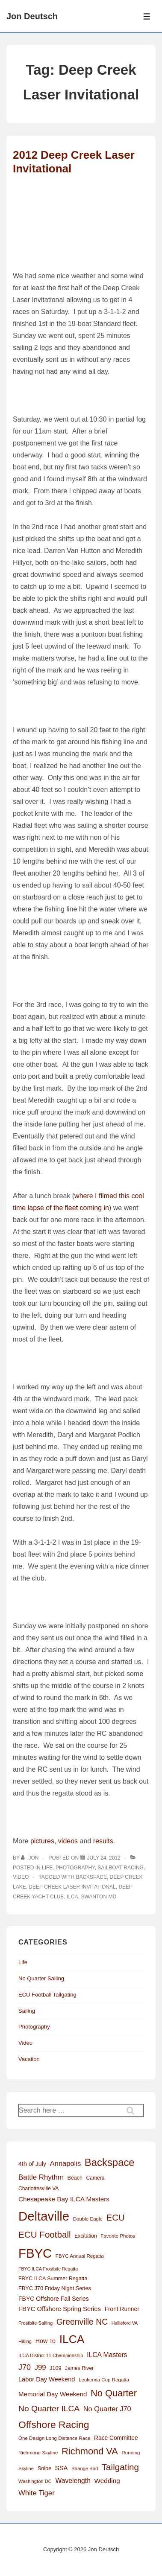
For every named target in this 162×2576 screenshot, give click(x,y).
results (103, 1841)
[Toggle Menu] (147, 16)
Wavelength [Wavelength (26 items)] (72, 2480)
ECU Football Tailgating (47, 1994)
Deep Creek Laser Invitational (72, 1887)
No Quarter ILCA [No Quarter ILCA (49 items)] (49, 2408)
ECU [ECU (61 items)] (115, 2217)
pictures (42, 1841)
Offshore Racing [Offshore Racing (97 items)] (53, 2424)
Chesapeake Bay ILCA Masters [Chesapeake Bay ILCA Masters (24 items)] (63, 2199)
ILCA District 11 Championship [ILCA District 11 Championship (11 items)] (50, 2355)
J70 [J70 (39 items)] (24, 2367)
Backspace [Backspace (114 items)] (110, 2162)
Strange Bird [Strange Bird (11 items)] (84, 2468)
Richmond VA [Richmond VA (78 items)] (90, 2451)
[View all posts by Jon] (30, 1858)
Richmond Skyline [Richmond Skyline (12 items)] (38, 2452)
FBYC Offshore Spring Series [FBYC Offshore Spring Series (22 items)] (59, 2308)
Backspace (91, 1877)
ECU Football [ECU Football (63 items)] (44, 2234)
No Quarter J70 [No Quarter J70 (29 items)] (107, 2409)
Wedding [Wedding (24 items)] (107, 2480)
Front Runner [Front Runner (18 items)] (122, 2309)
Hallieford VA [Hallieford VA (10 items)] (125, 2323)
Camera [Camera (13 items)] (95, 2178)
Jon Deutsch (32, 16)
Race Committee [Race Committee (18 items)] (116, 2438)
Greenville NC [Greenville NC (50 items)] (82, 2321)
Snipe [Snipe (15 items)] (45, 2468)
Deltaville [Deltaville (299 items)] (43, 2216)
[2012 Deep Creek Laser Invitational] (103, 1858)
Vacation (29, 2059)
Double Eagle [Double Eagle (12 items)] (88, 2218)
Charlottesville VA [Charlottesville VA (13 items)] (38, 2189)
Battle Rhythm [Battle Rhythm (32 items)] (41, 2177)
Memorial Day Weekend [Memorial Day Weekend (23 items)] (52, 2394)
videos (68, 1841)
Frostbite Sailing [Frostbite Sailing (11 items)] (35, 2323)
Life (47, 1868)
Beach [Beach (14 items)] (75, 2178)
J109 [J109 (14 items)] (55, 2368)
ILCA (72, 1897)
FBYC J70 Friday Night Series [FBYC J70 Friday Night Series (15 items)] (54, 2288)
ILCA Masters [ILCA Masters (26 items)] (107, 2354)
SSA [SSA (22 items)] (61, 2468)
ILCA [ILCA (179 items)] (72, 2339)
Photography (75, 1868)
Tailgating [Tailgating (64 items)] (120, 2467)
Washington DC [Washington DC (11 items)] (35, 2481)
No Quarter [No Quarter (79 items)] (114, 2393)
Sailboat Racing (120, 1868)
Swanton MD (98, 1897)
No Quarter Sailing (41, 1978)
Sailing (26, 2011)
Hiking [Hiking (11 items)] (25, 2341)
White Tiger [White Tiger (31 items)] (36, 2493)
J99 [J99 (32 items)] (40, 2368)
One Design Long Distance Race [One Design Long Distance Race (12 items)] (54, 2438)
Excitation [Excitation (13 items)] (85, 2236)
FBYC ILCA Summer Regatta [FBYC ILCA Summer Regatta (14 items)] (52, 2279)
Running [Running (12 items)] (130, 2452)
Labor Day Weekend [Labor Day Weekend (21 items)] (46, 2379)
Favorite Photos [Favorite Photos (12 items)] (117, 2235)
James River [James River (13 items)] (79, 2368)
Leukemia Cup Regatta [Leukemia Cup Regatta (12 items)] (104, 2379)
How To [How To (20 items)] (45, 2340)
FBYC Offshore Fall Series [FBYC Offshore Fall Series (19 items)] (53, 2298)
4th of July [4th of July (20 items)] (32, 2163)
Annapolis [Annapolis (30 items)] (65, 2163)
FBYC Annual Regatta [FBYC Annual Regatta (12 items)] (80, 2256)
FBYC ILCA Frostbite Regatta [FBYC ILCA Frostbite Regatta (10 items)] (48, 2268)
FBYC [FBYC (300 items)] (35, 2253)
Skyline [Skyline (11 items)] (26, 2468)
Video (21, 1877)
